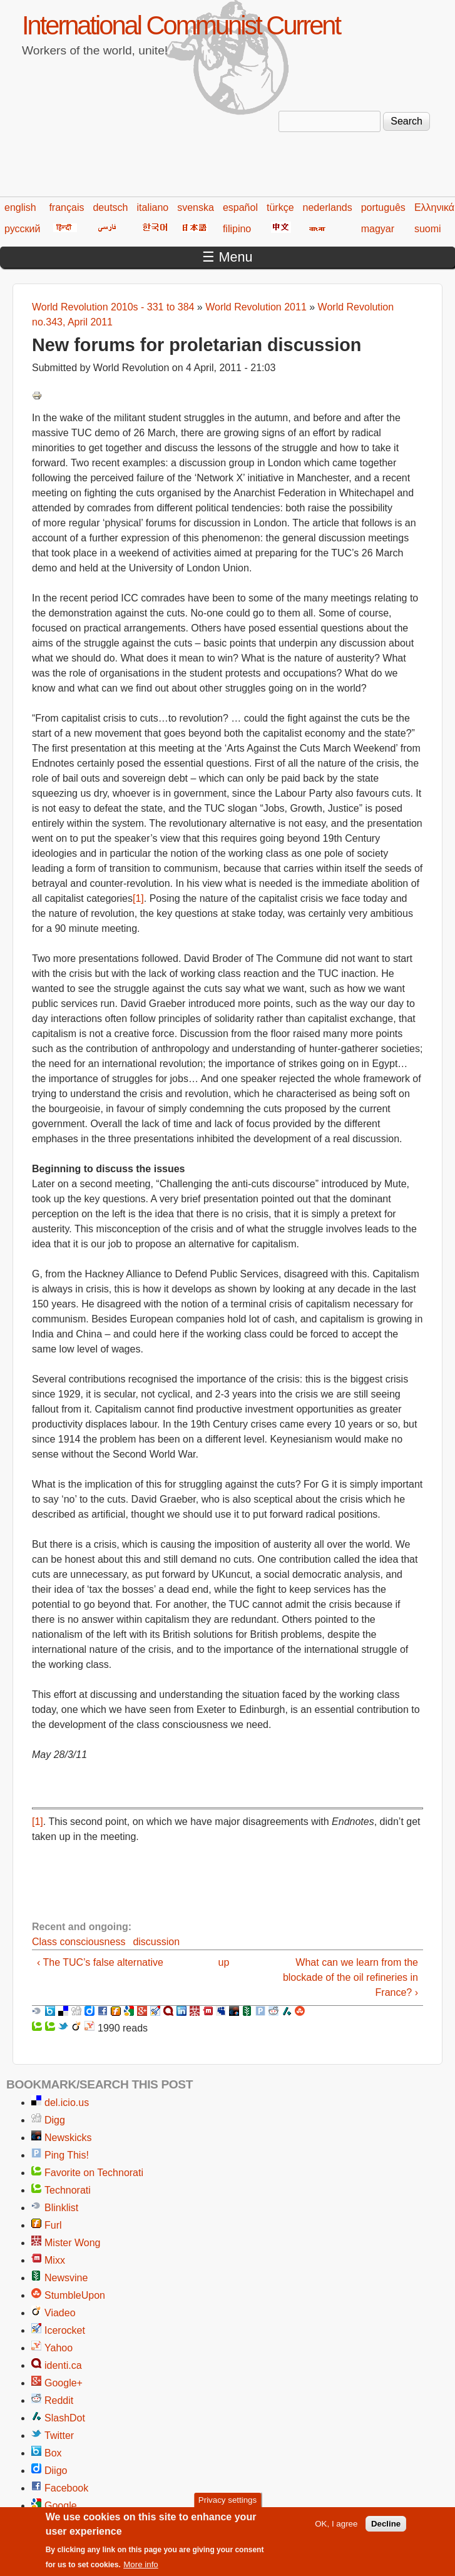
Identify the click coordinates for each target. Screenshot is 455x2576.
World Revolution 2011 (256, 307)
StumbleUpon (74, 2295)
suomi (427, 228)
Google (60, 2505)
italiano (153, 207)
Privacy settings (227, 2501)
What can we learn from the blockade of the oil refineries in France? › (350, 1977)
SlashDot (64, 2418)
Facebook (66, 2488)
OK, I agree (336, 2524)
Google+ (63, 2383)
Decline (386, 2524)
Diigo (55, 2470)
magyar (377, 228)
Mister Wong (72, 2242)
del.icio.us (66, 2102)
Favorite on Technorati (93, 2172)
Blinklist (61, 2207)
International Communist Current (181, 25)
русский (22, 228)
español (240, 207)
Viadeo (60, 2313)
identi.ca (63, 2365)
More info (140, 2565)
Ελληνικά (434, 207)
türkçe (280, 207)
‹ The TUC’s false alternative (100, 1962)
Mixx (54, 2260)
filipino (237, 228)
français (66, 207)
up (223, 1962)
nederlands (327, 207)
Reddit (58, 2400)
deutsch (110, 207)
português (383, 207)
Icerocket (64, 2330)
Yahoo (58, 2348)
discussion (156, 1941)
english (20, 207)
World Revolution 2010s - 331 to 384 (113, 307)
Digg (54, 2120)
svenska (195, 207)
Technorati (67, 2190)
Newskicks (68, 2137)
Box (53, 2453)
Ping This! (66, 2155)
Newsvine (66, 2277)
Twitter (59, 2435)
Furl (53, 2225)
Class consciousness (78, 1941)
